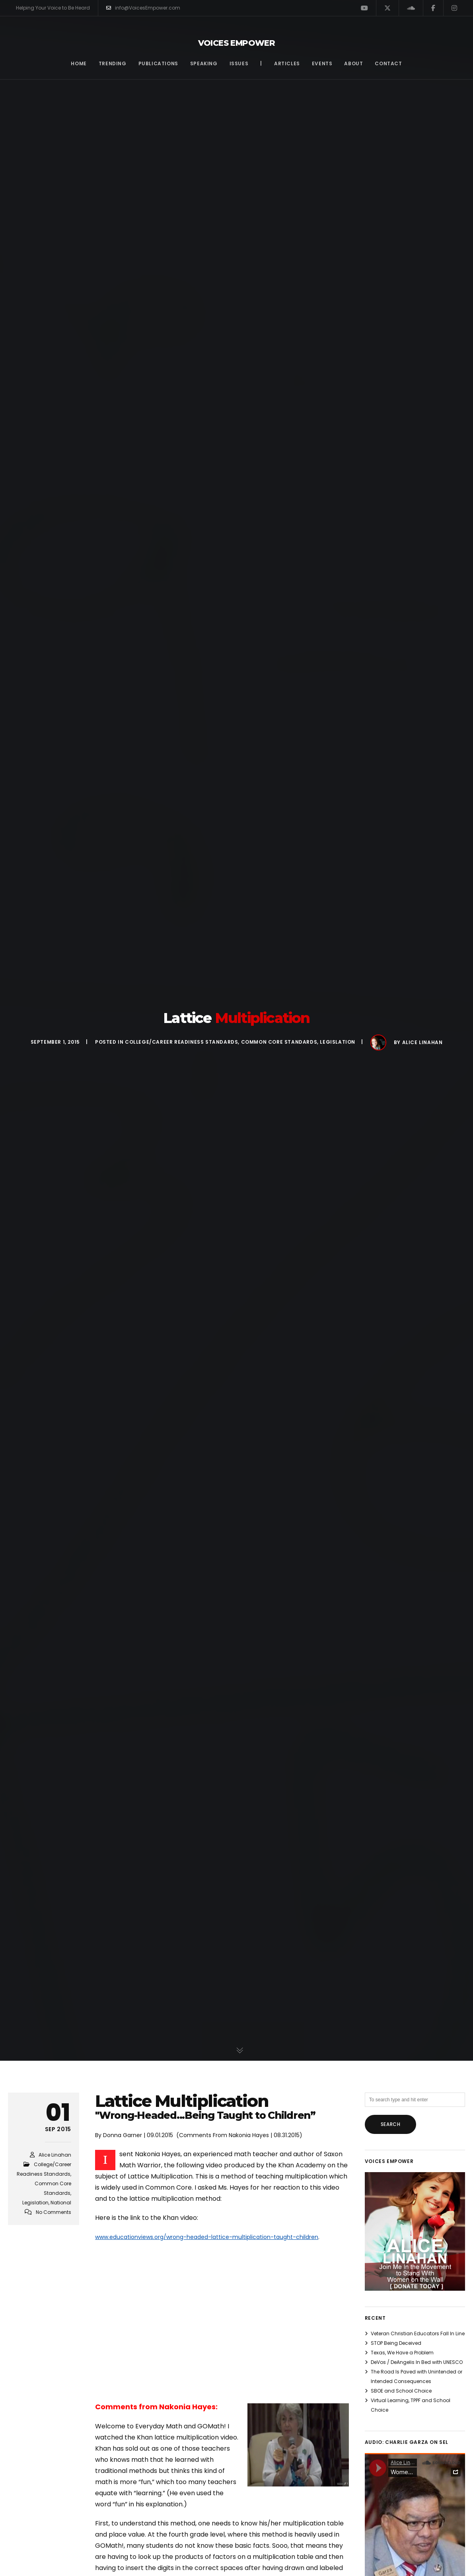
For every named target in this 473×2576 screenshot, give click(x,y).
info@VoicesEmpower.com (143, 8)
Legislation (337, 1042)
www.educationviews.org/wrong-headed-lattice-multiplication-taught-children (206, 2237)
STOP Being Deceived (396, 2343)
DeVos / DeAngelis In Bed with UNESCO (417, 2362)
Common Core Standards (279, 1042)
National (61, 2202)
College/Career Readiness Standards (181, 1042)
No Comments (53, 2212)
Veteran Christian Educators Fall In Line (418, 2333)
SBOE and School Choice (401, 2390)
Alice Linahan (422, 1042)
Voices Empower (236, 43)
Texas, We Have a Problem (402, 2352)
